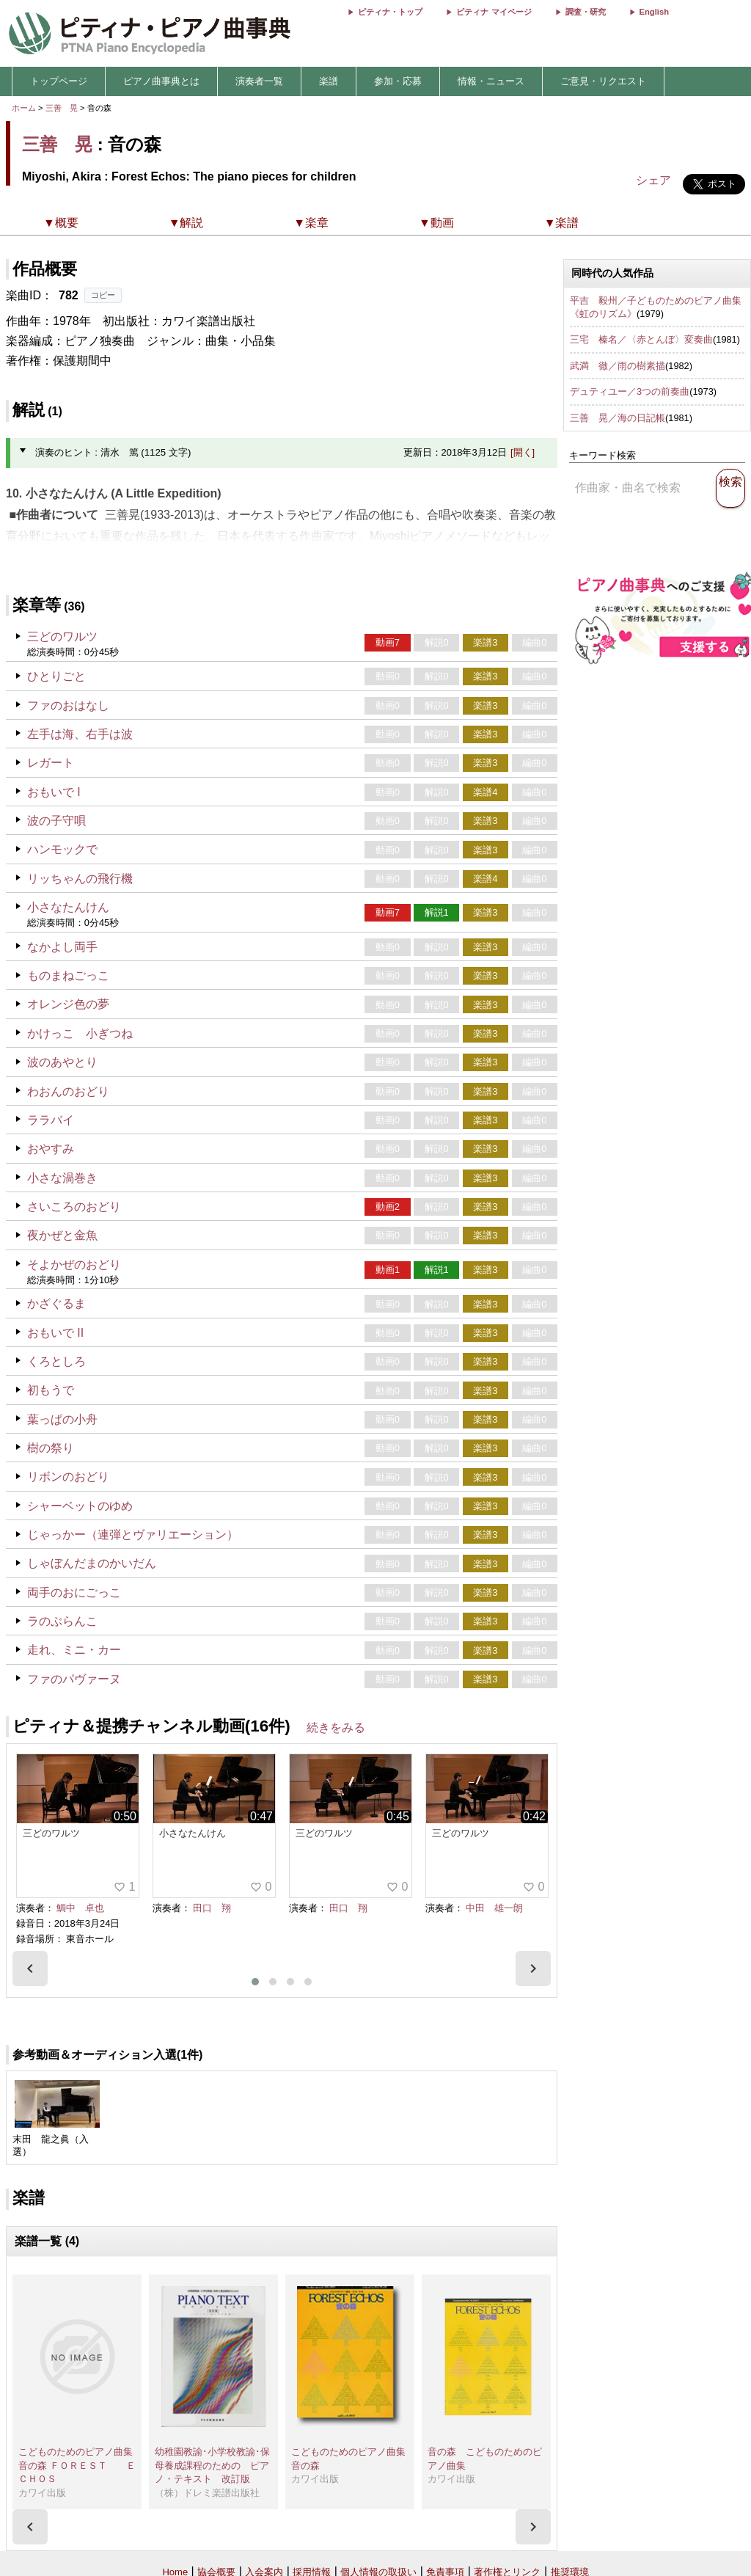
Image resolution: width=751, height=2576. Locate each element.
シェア (653, 180)
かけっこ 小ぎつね (80, 1033)
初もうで (50, 1390)
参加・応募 (398, 81)
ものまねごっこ (68, 975)
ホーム (24, 107)
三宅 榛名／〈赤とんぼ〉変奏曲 (641, 339)
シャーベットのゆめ (80, 1506)
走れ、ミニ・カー (74, 1649)
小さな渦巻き (62, 1178)
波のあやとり (62, 1062)
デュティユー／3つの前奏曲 (629, 391)
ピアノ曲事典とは (161, 81)
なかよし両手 (62, 947)
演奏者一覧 (259, 81)
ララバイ (50, 1120)
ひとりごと (56, 676)
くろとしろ (56, 1361)
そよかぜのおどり (74, 1264)
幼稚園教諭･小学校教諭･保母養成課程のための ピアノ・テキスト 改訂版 (212, 2465)
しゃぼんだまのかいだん (91, 1563)
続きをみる (336, 1727)
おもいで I (54, 792)
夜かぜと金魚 (62, 1235)
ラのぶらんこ (62, 1621)
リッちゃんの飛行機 (80, 878)
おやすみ (50, 1148)
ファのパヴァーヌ (74, 1679)
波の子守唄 (56, 820)
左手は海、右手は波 (80, 734)
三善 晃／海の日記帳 (617, 417)
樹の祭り (50, 1448)
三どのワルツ (62, 636)
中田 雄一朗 (494, 1907)
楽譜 (328, 81)
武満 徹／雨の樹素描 (617, 365)
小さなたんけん (68, 907)
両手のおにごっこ (74, 1592)
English (654, 11)
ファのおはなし (68, 705)
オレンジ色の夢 (68, 1004)
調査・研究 (585, 11)
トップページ (58, 81)
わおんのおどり (68, 1091)
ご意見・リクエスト (603, 81)
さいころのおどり (74, 1206)
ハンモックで (62, 849)
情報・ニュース (491, 81)
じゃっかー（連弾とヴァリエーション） (132, 1534)
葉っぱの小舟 (62, 1419)
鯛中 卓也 (80, 1907)
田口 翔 (212, 1907)
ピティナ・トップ (390, 11)
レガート (50, 762)
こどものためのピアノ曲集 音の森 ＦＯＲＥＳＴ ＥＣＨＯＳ (80, 2465)
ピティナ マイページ (493, 11)
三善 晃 (61, 107)
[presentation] (30, 1968)
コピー (103, 295)
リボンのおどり (68, 1476)
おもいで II (55, 1333)
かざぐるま (56, 1303)
